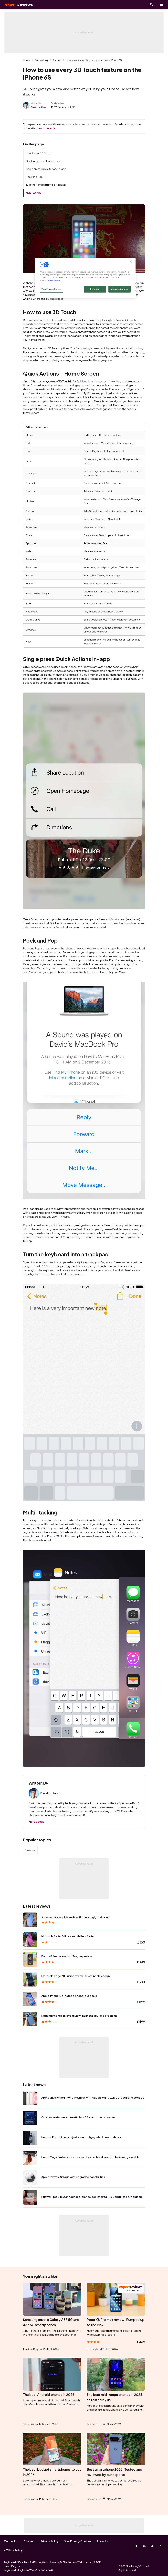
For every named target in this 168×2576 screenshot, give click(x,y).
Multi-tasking (34, 192)
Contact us (11, 2541)
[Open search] (152, 5)
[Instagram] (160, 2546)
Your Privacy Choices (77, 2541)
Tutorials (30, 1850)
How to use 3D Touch (39, 153)
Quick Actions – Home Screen (44, 161)
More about (36, 1821)
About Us (103, 2541)
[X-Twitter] (152, 2546)
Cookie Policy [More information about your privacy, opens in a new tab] (53, 280)
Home (26, 60)
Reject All (95, 289)
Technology (41, 60)
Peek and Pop (34, 177)
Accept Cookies (119, 289)
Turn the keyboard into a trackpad (46, 184)
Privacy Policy (50, 2541)
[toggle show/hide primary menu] (161, 5)
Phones (57, 60)
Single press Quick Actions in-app (46, 169)
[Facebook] (136, 2546)
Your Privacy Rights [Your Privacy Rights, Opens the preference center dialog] (51, 289)
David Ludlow (38, 107)
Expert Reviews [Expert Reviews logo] (16, 5)
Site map (29, 2541)
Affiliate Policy (13, 2550)
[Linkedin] (144, 2546)
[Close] (131, 261)
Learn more (44, 128)
